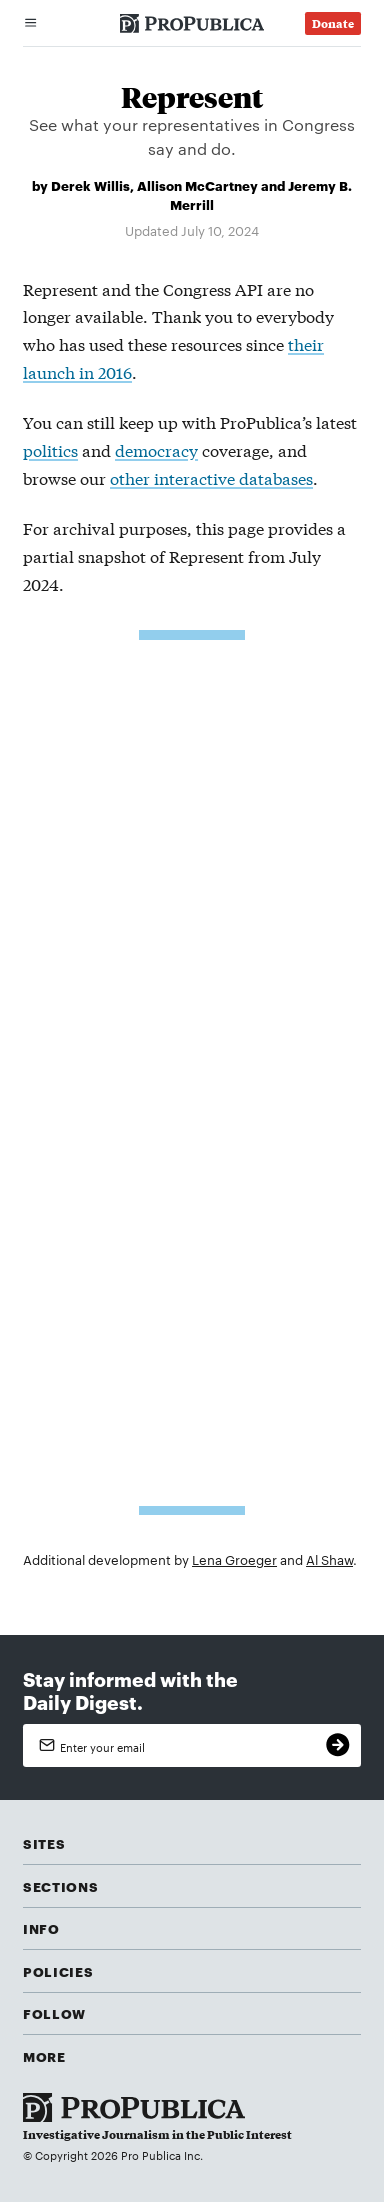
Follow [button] (54, 2013)
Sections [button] (60, 1886)
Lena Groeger (234, 1559)
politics (50, 449)
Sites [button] (44, 1843)
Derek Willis (90, 185)
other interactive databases (211, 477)
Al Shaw (329, 1559)
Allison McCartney (197, 185)
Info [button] (41, 1928)
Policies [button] (58, 1971)
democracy (156, 449)
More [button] (44, 2056)
